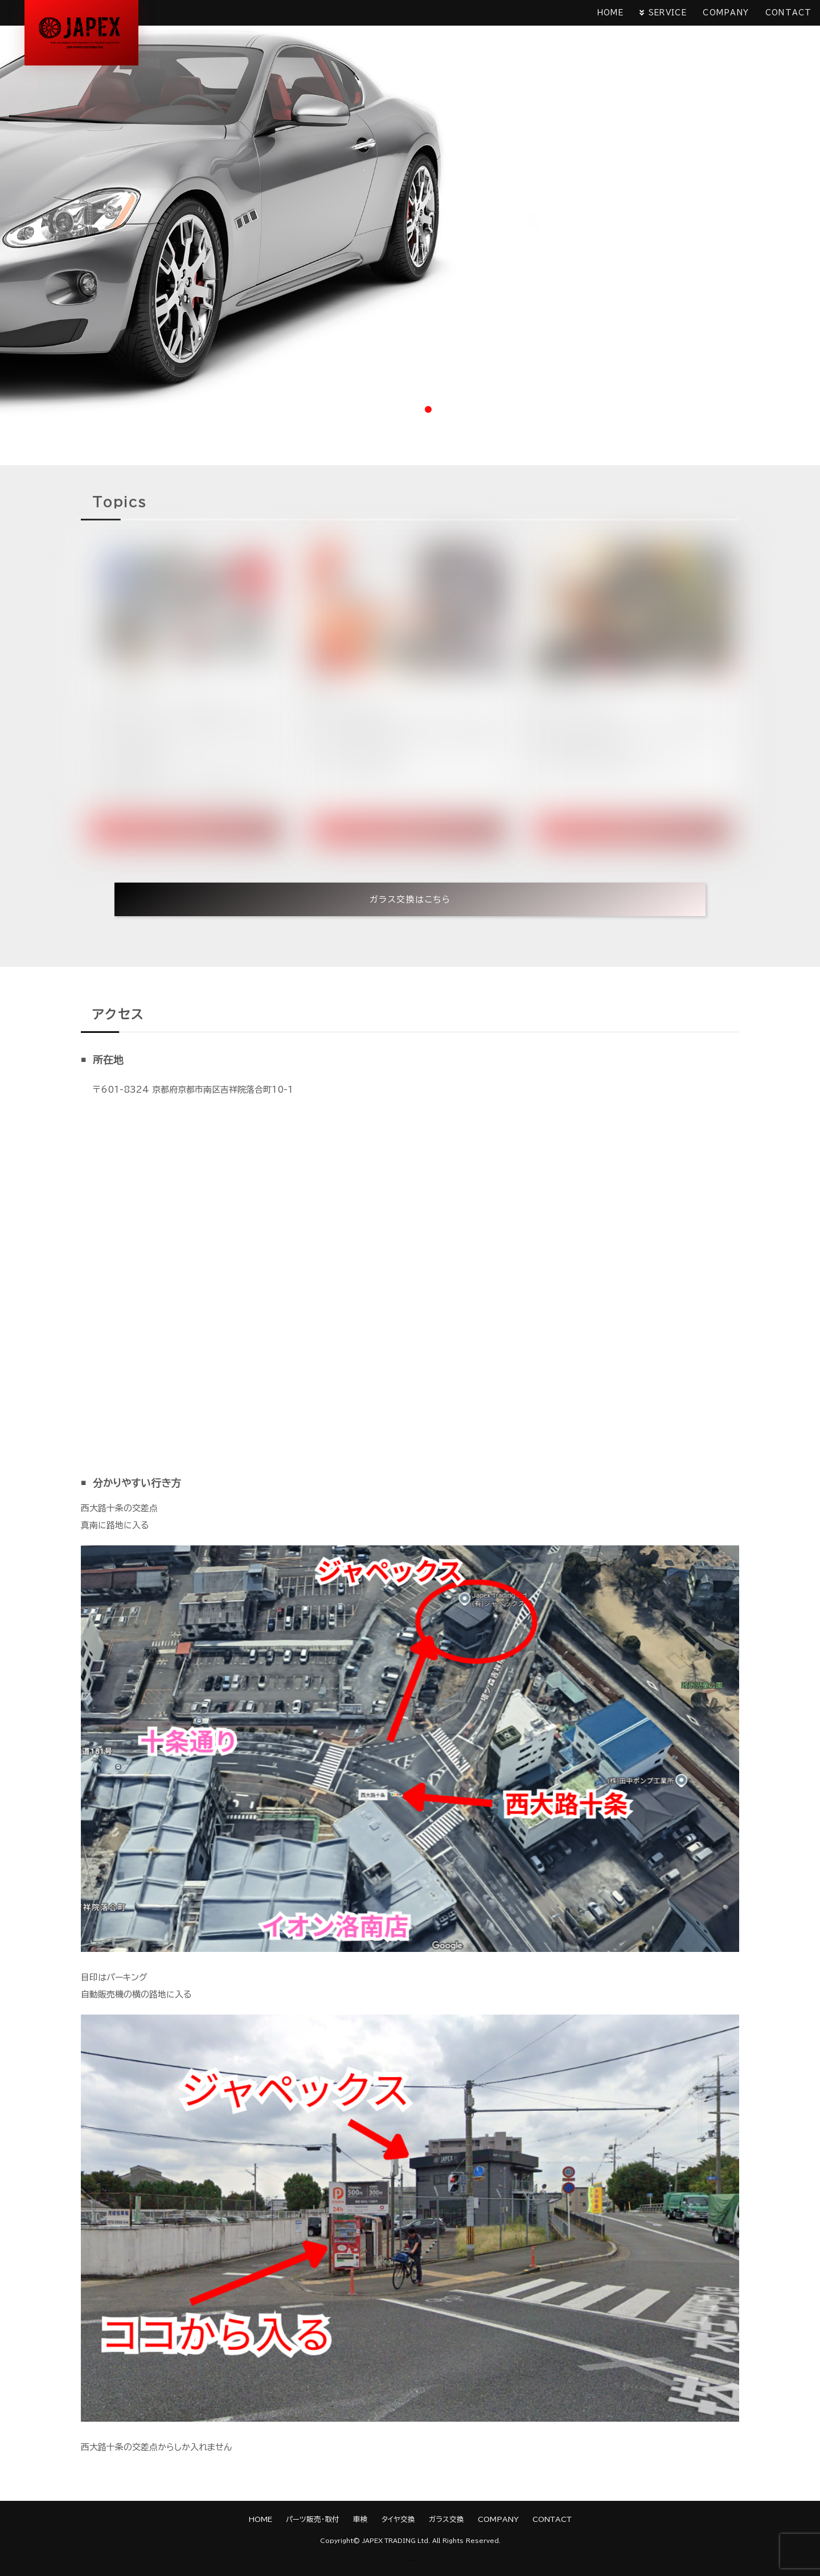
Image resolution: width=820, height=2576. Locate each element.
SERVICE (665, 13)
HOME (607, 13)
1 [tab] (391, 409)
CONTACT (788, 13)
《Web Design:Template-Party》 (410, 2560)
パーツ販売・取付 (312, 2519)
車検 (360, 2519)
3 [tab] (428, 409)
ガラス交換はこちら (410, 899)
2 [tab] (410, 409)
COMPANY (725, 13)
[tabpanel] (410, 210)
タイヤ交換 (398, 2519)
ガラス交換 (446, 2519)
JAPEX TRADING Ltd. (396, 2541)
